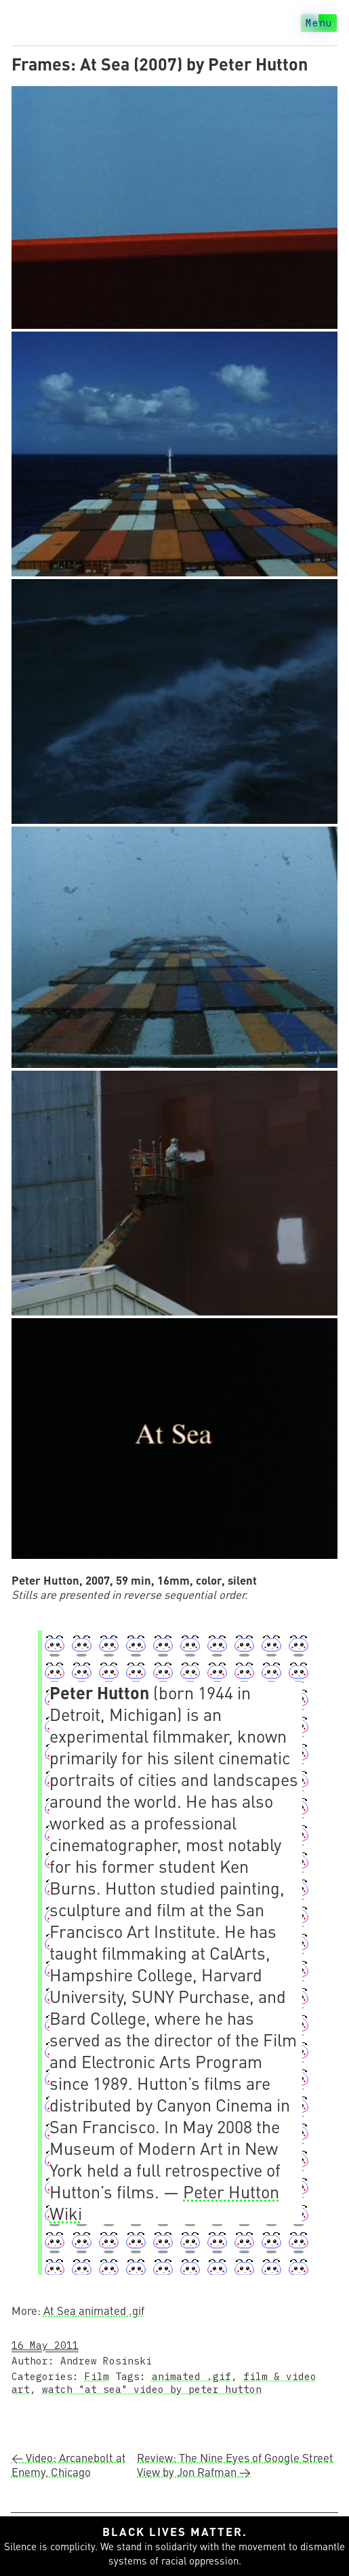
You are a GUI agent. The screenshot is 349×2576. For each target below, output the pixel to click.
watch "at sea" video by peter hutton (152, 2389)
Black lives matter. (174, 2531)
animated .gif (191, 2376)
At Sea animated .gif (93, 2310)
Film (97, 2376)
